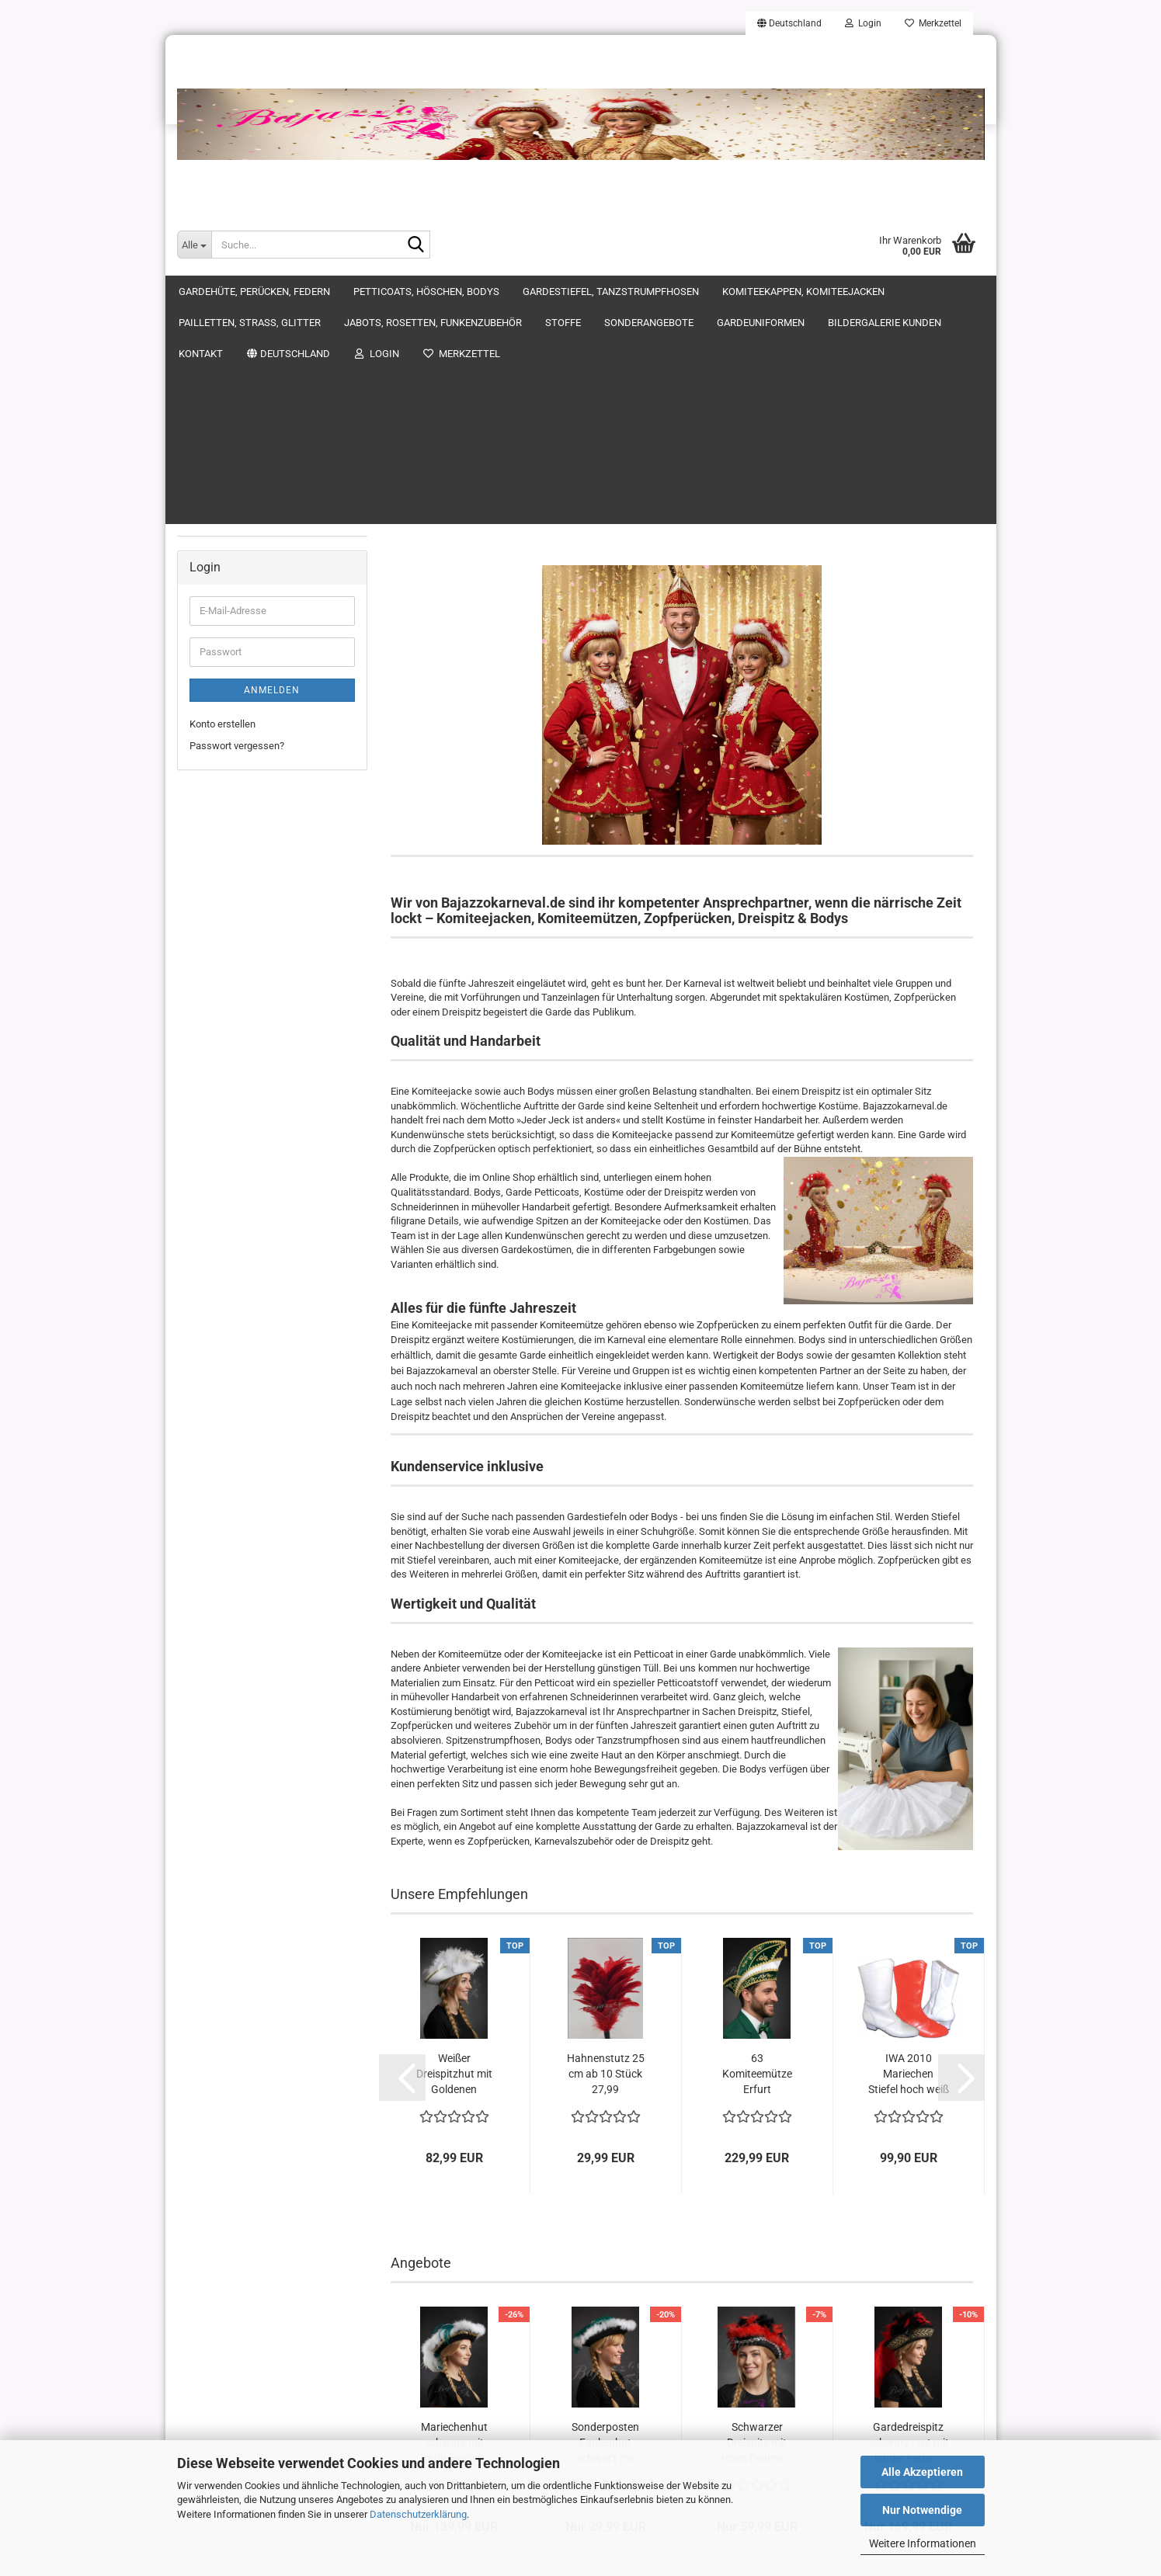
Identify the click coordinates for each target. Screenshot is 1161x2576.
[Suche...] (194, 245)
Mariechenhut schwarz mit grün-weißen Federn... (454, 2194)
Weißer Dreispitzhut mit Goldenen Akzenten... (454, 1826)
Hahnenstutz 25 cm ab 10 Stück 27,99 (606, 1825)
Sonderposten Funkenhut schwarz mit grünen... (605, 2194)
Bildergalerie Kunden (234, 579)
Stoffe (203, 486)
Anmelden (272, 779)
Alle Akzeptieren (922, 2472)
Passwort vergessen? (236, 836)
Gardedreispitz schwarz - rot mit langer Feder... (908, 2194)
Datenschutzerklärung (418, 2514)
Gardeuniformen (225, 548)
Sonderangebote (225, 517)
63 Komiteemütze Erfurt (757, 1825)
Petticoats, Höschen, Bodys (250, 333)
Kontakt (206, 610)
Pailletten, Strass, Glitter (242, 425)
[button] (789, 23)
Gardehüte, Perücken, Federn (253, 302)
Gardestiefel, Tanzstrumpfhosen (260, 364)
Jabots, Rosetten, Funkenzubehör (262, 456)
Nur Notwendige (922, 2510)
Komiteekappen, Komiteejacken (259, 395)
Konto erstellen (222, 813)
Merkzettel (933, 23)
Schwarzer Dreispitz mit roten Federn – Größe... (756, 2194)
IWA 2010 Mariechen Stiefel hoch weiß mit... (908, 1826)
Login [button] (863, 23)
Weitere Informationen (922, 2543)
